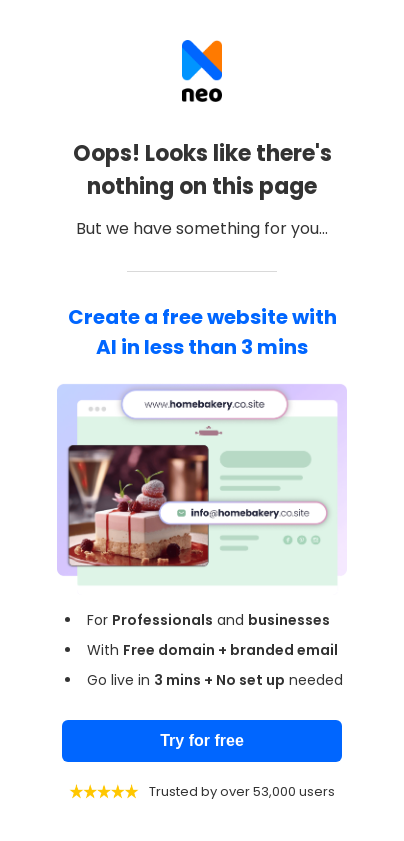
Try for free (202, 740)
